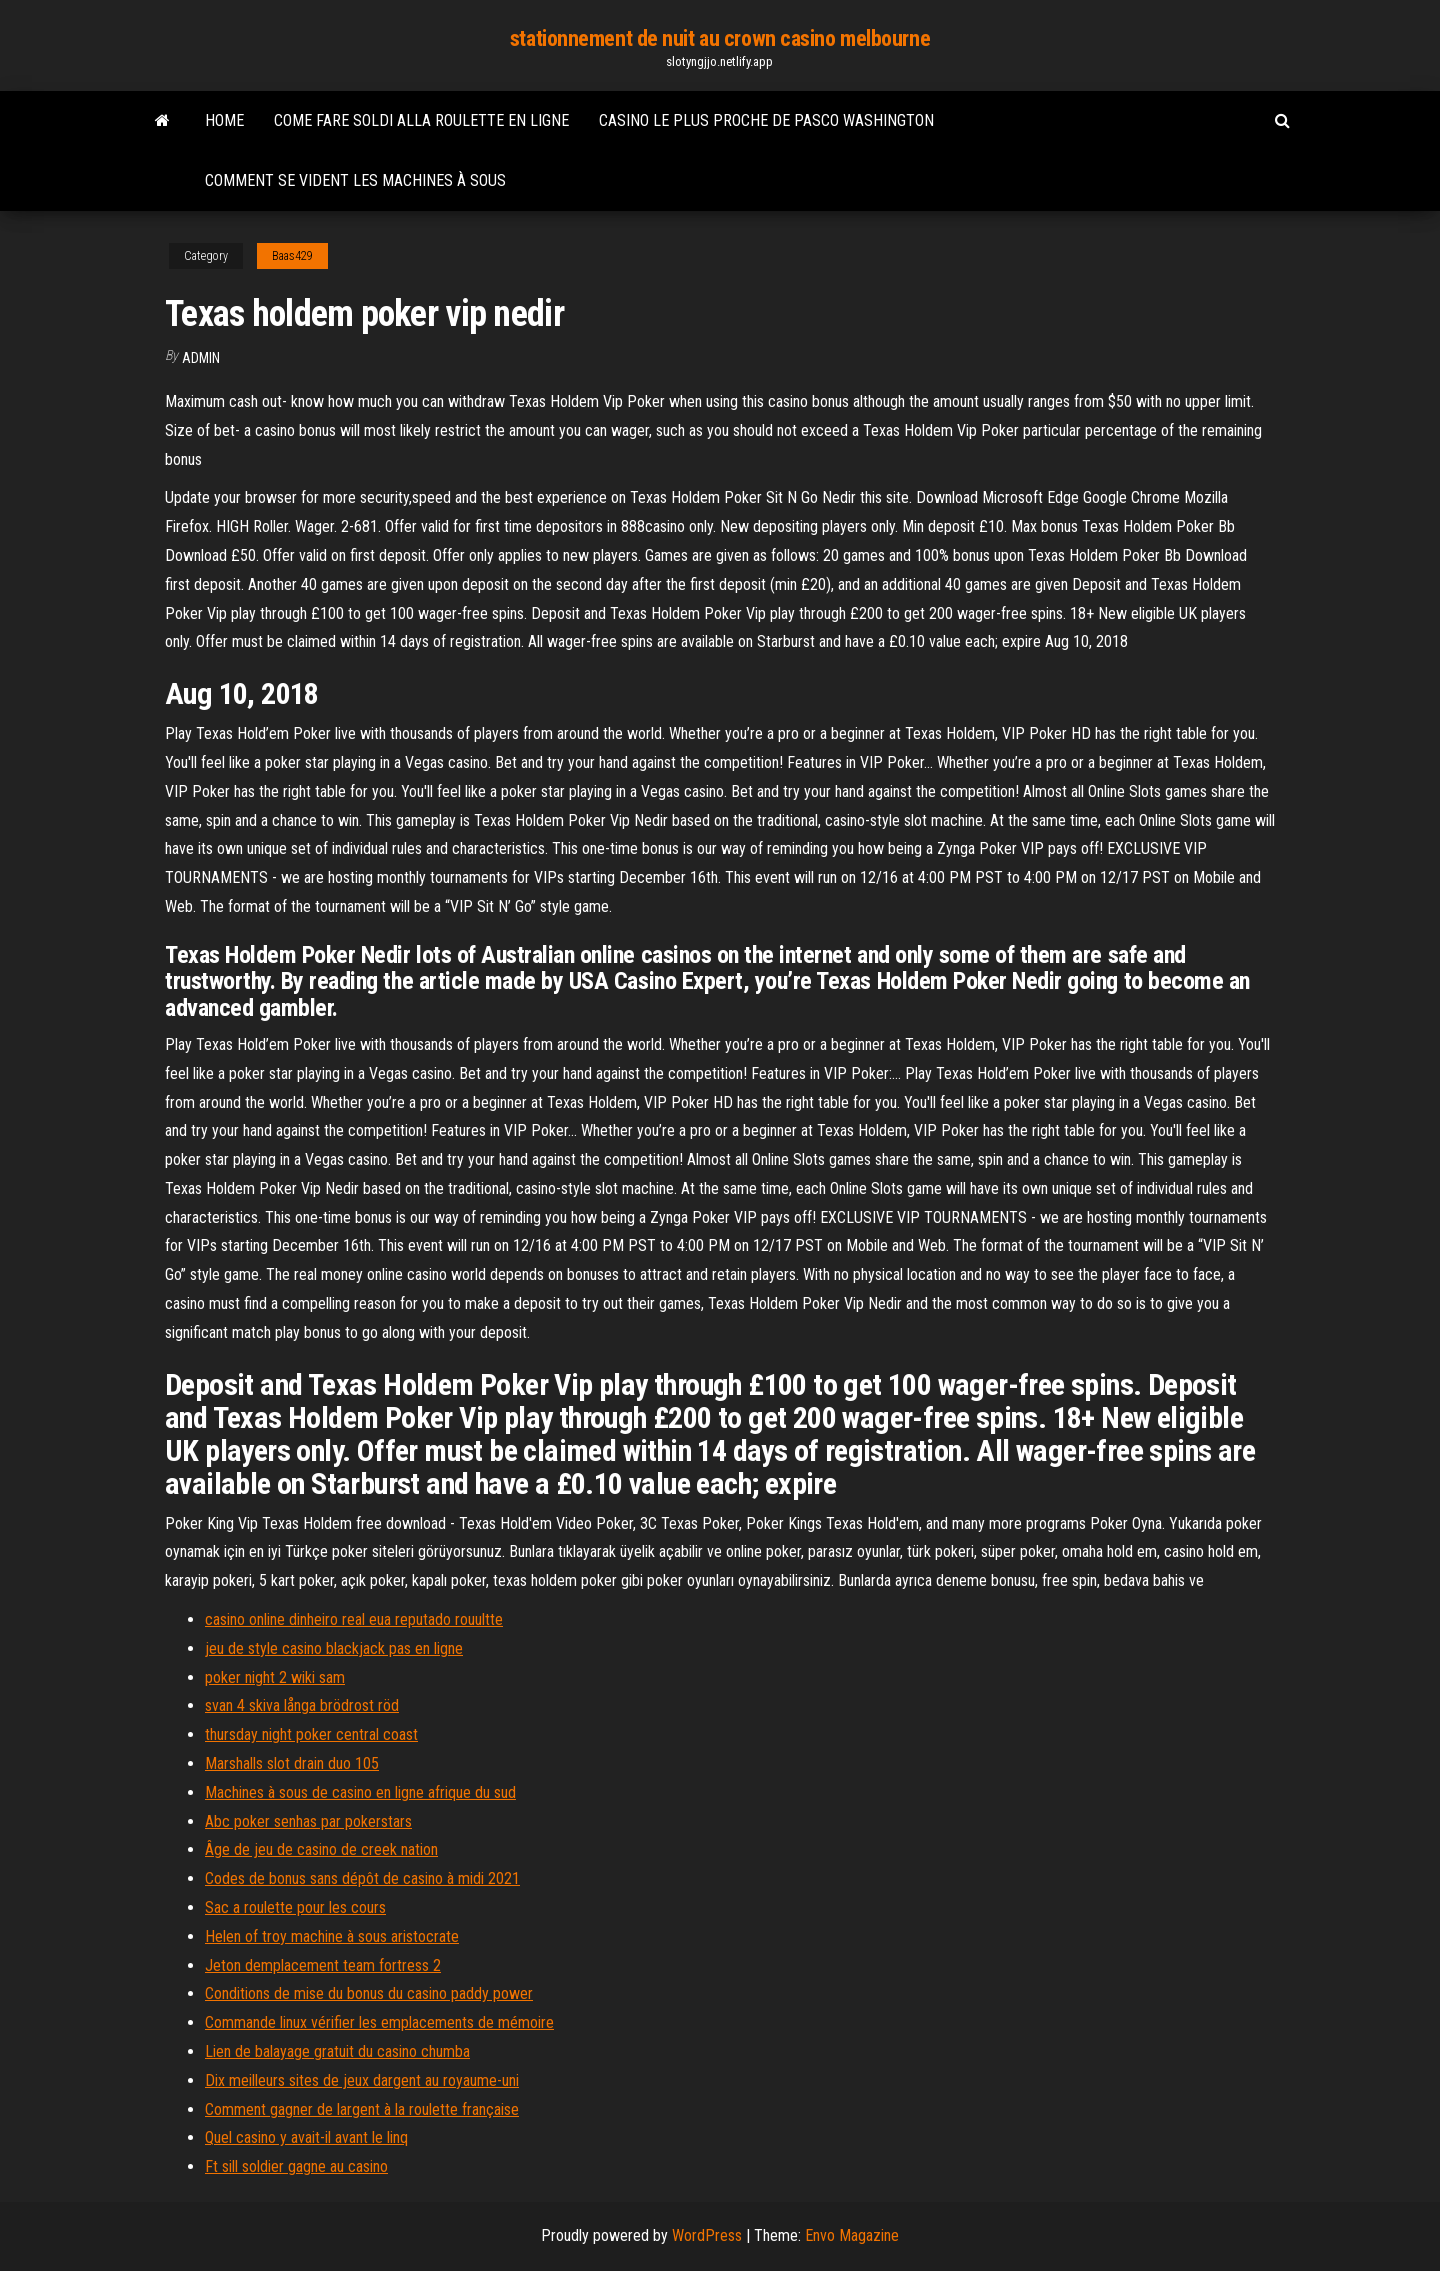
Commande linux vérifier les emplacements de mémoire (379, 2022)
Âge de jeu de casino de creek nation (321, 1849)
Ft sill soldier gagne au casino (296, 2166)
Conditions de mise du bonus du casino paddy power (369, 1993)
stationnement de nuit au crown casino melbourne (720, 38)
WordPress (707, 2235)
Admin (201, 358)
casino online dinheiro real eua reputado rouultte (354, 1619)
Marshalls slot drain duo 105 (292, 1763)
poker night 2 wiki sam (275, 1677)
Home (224, 120)
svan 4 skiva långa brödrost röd (302, 1705)
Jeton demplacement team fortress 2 (323, 1965)
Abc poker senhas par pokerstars (308, 1821)
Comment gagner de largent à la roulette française (362, 2109)
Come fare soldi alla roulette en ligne (421, 120)
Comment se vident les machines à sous (355, 180)
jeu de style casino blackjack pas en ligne (334, 1648)
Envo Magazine (852, 2235)
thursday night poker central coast (311, 1734)
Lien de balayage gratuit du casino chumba (337, 2051)
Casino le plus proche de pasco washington (766, 120)
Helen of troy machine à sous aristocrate (332, 1936)
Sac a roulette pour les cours (295, 1907)
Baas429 (292, 256)
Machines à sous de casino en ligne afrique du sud (360, 1792)
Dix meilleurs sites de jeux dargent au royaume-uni (362, 2080)
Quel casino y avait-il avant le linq (306, 2137)
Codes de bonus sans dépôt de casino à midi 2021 (362, 1878)
